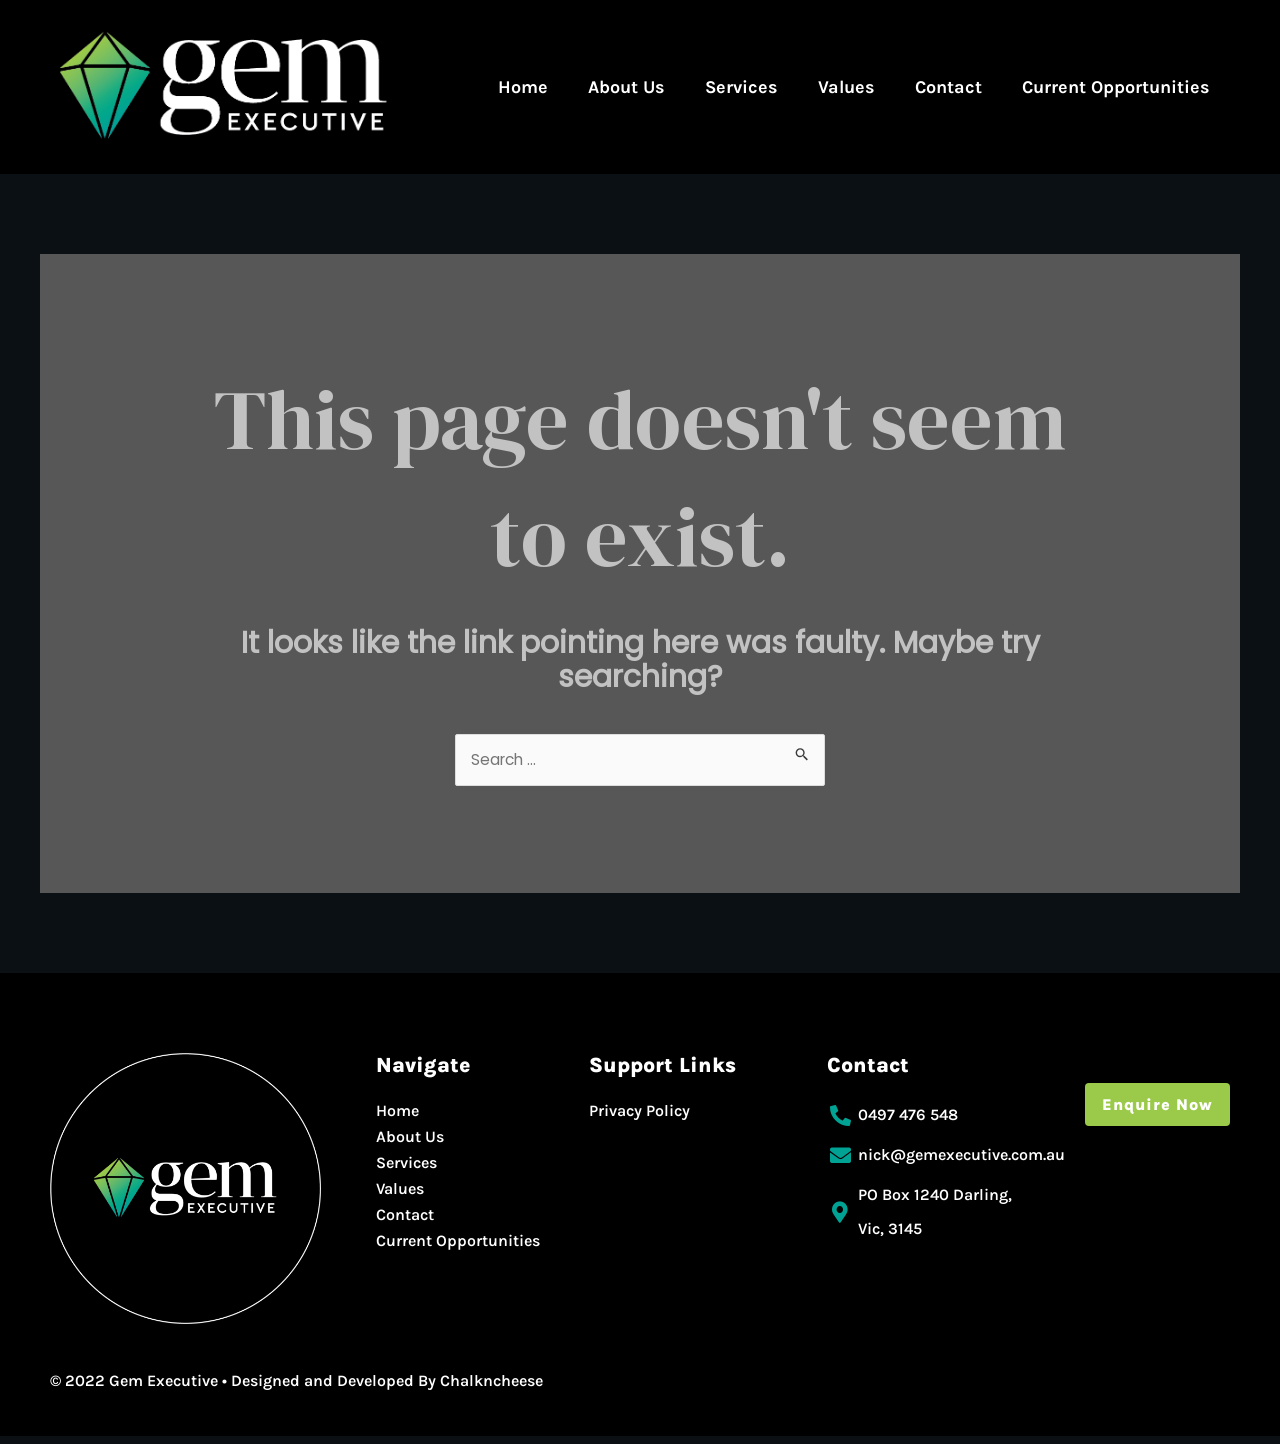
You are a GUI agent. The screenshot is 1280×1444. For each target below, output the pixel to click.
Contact (948, 87)
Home (523, 87)
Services (741, 87)
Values (846, 87)
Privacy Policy (639, 1118)
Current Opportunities (1116, 87)
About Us (626, 87)
